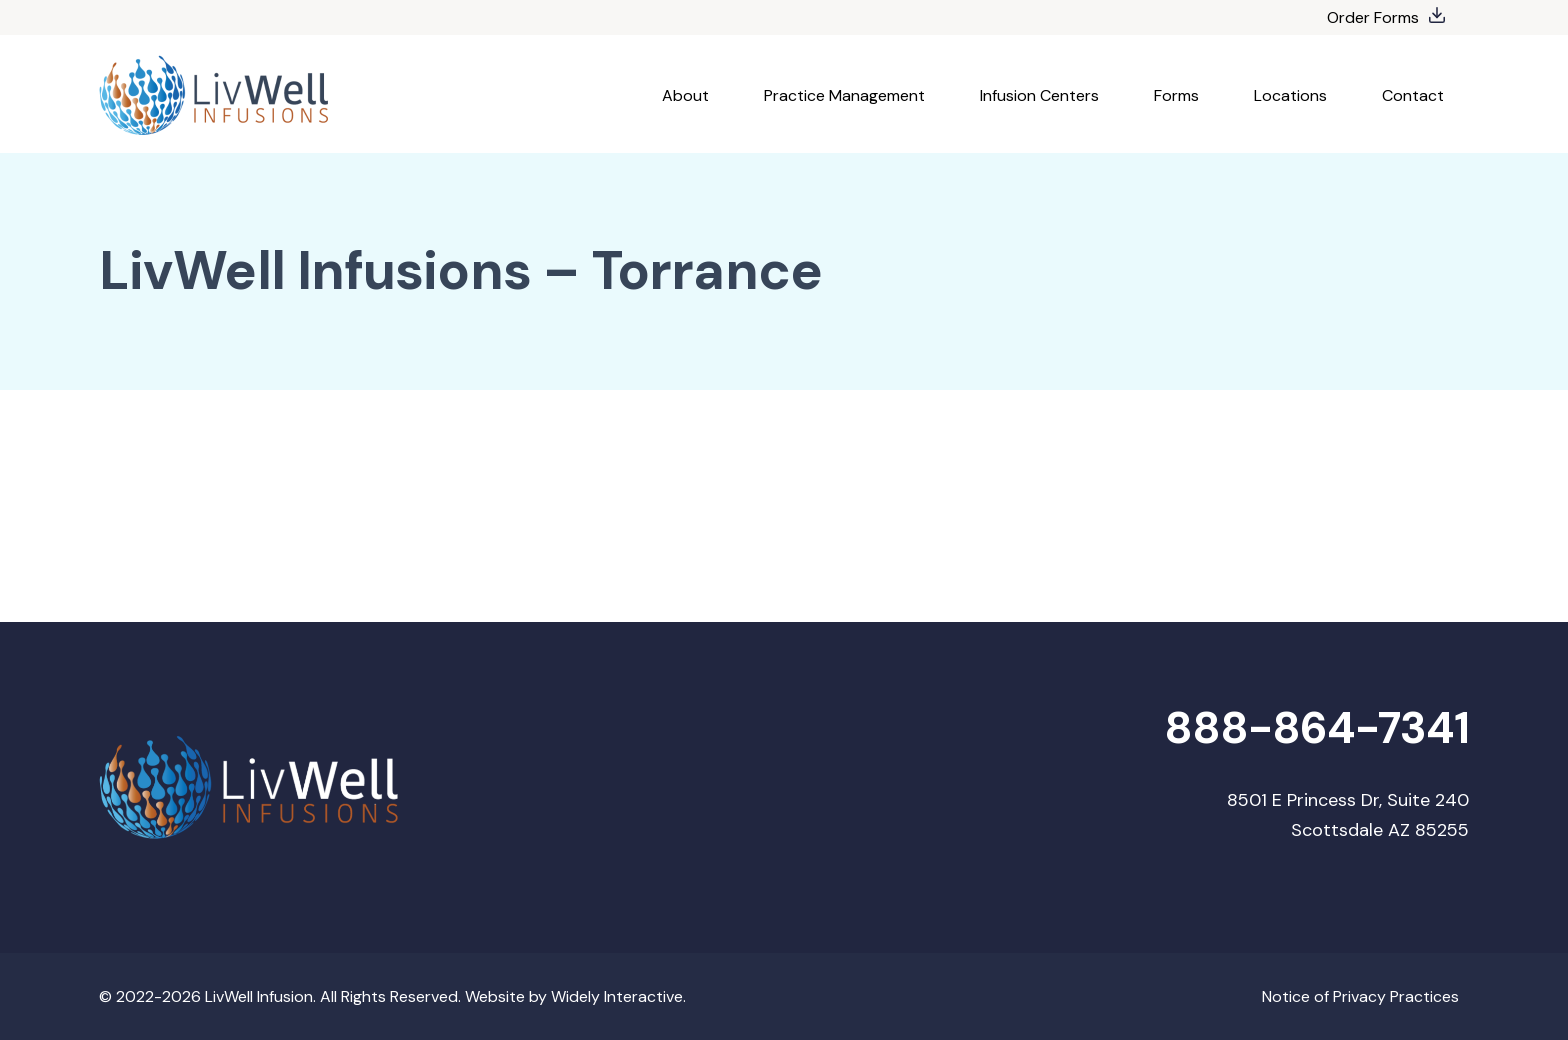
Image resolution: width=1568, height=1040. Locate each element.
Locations (1290, 95)
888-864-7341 (1316, 728)
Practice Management (844, 95)
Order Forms (1373, 17)
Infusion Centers (1039, 95)
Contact (1413, 95)
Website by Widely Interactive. (575, 996)
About (685, 95)
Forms (1176, 95)
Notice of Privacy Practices (1360, 996)
